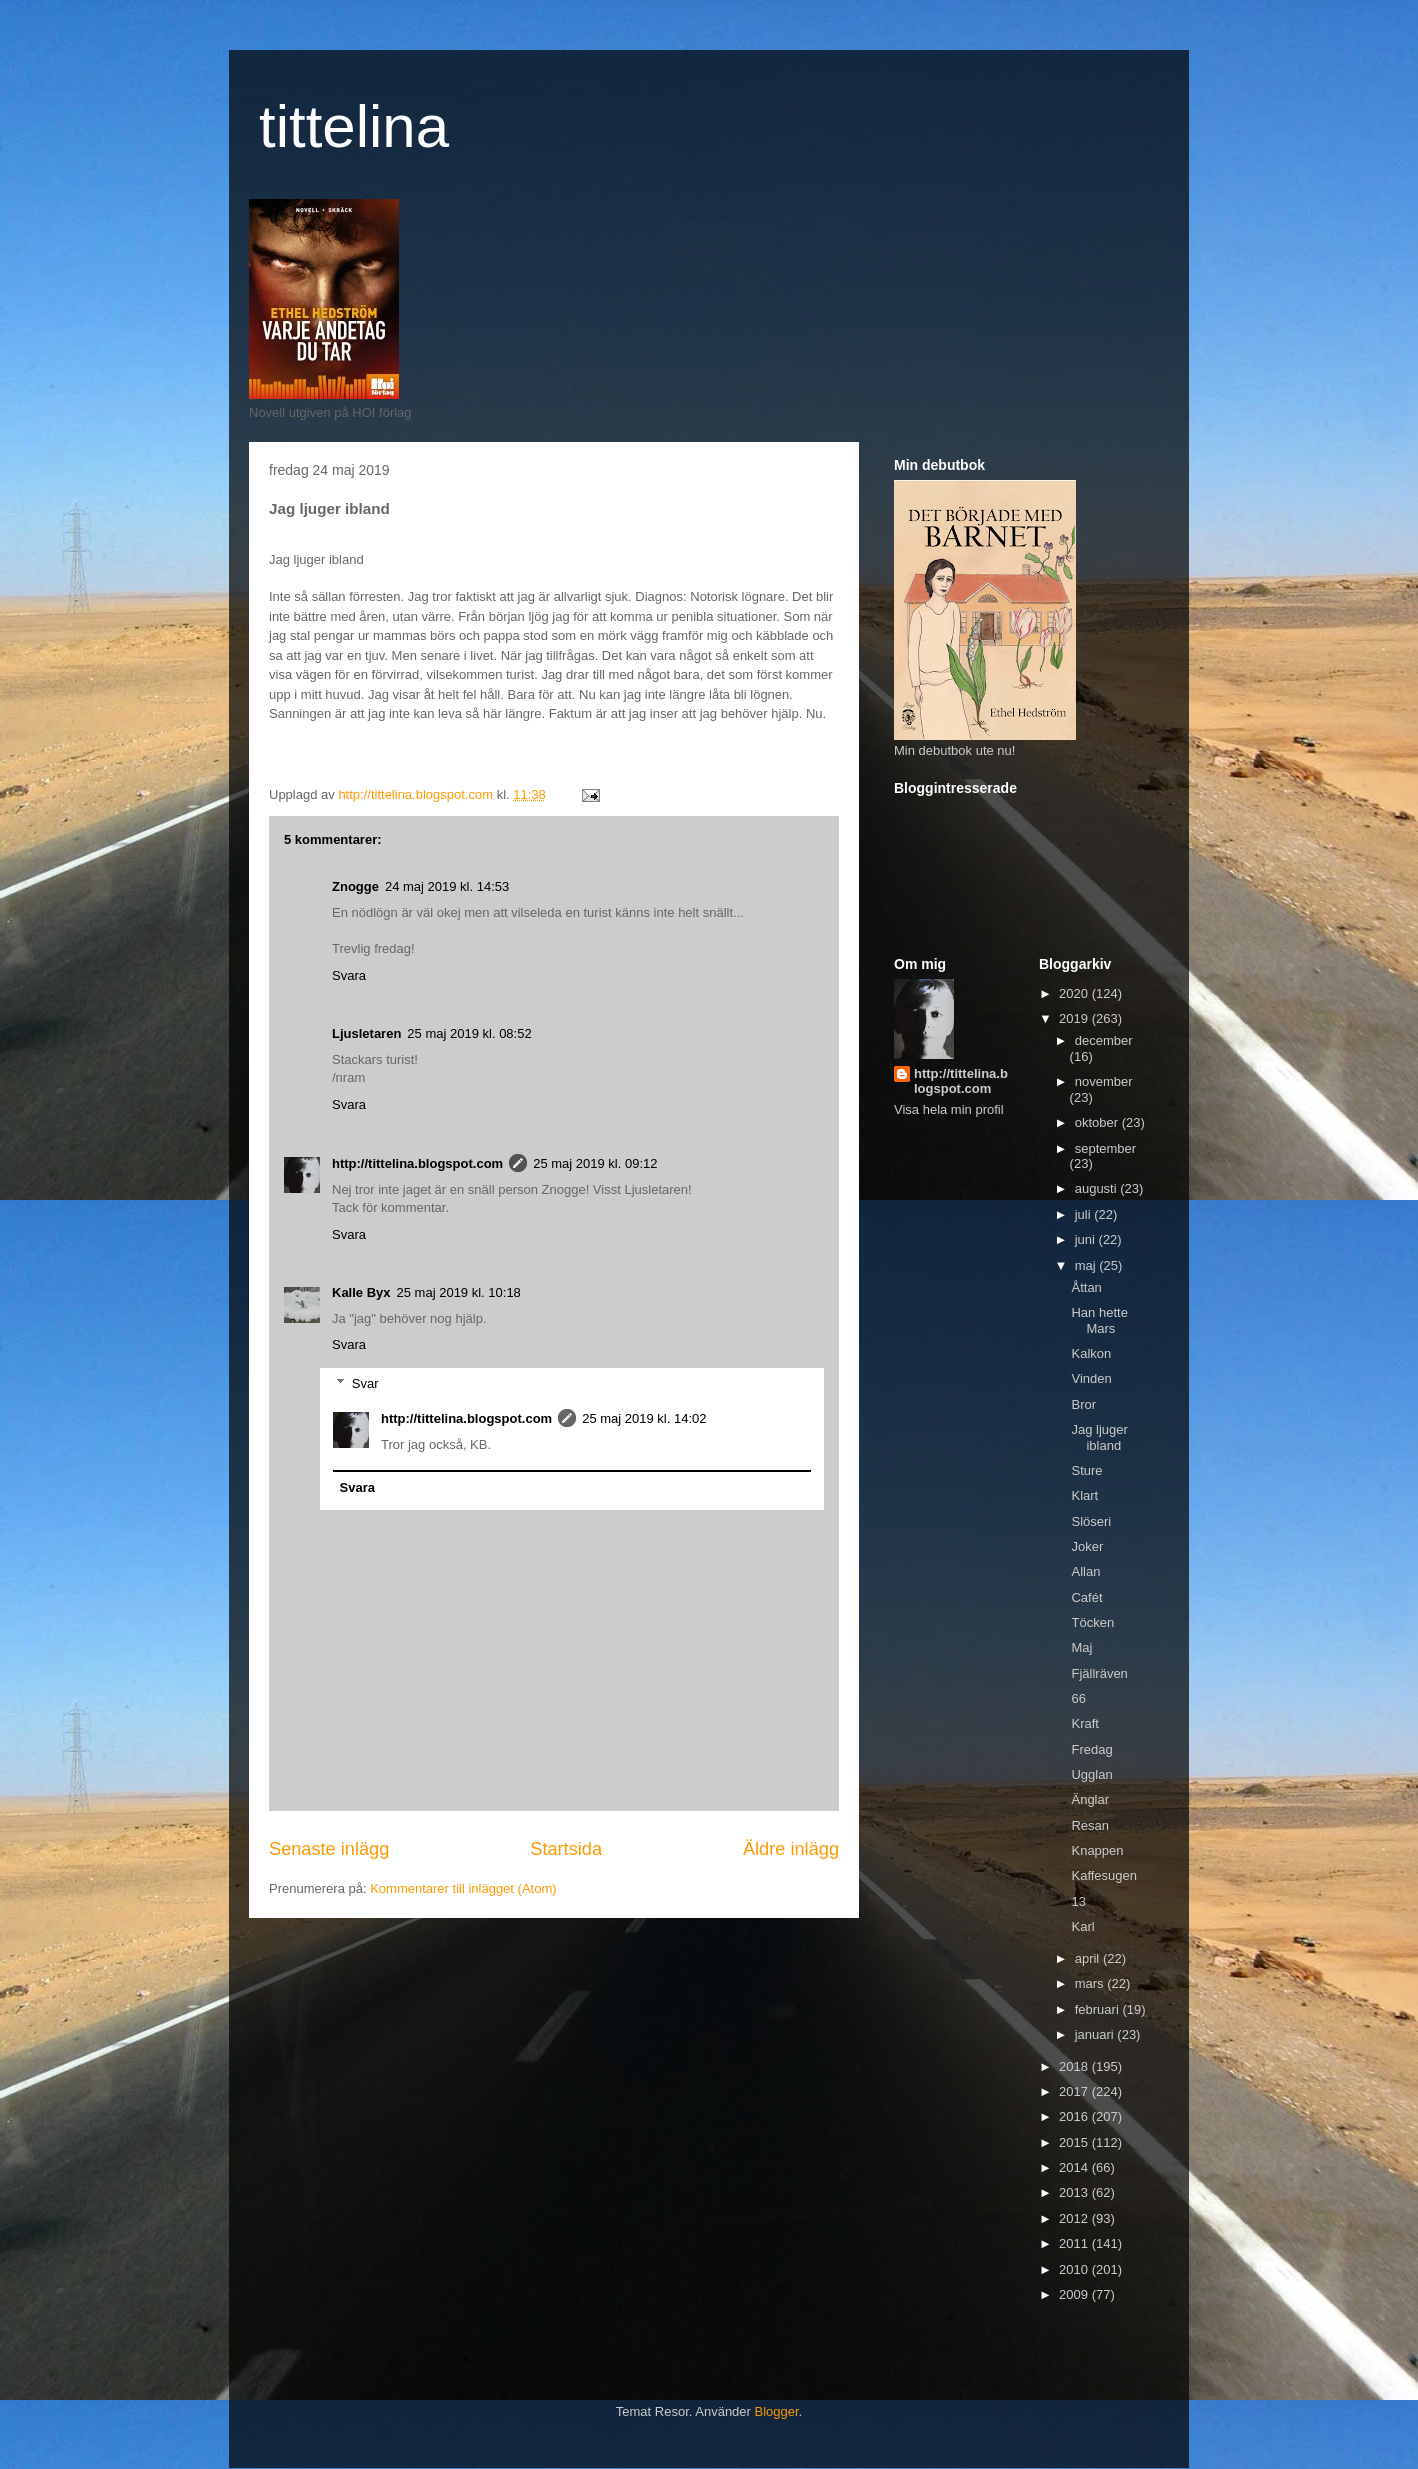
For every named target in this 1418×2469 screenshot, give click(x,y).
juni (1087, 1239)
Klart (1084, 1495)
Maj (1081, 1647)
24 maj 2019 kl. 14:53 (447, 886)
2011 (1075, 2243)
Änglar (1090, 1799)
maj (1087, 1265)
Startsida (566, 1849)
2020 (1075, 993)
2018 (1075, 2066)
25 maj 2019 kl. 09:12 (595, 1163)
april (1089, 1958)
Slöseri (1091, 1521)
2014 (1075, 2167)
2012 (1075, 2218)
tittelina (354, 126)
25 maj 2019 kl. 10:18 (459, 1292)
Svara (349, 975)
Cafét (1086, 1597)
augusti (1098, 1188)
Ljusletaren (366, 1033)
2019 (1075, 1018)
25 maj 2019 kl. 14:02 (644, 1418)
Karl (1082, 1926)
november (1104, 1081)
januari (1096, 2034)
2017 (1075, 2091)
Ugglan (1091, 1774)
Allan (1085, 1571)
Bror (1083, 1404)
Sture (1086, 1470)
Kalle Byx (361, 1292)
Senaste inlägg (329, 1849)
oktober (1098, 1122)
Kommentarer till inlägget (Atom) (463, 1888)
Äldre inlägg (791, 1849)
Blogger (777, 2411)
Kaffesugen (1104, 1875)
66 (1078, 1698)
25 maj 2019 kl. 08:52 (469, 1033)
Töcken (1092, 1622)
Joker (1087, 1546)
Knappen (1097, 1850)
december (1104, 1040)
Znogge (355, 886)
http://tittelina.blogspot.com (417, 1163)
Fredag (1091, 1749)
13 (1078, 1901)
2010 (1075, 2269)
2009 (1075, 2294)
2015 (1075, 2142)
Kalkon (1091, 1353)
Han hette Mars (1099, 1320)
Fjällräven (1099, 1673)
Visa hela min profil (949, 1109)
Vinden (1091, 1378)
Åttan (1086, 1287)
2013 (1075, 2192)
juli (1085, 1214)
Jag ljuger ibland (1099, 1437)
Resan (1090, 1825)
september (1105, 1148)
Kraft (1084, 1723)
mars (1091, 1983)
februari (1099, 2009)
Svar (365, 1383)
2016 (1075, 2116)
